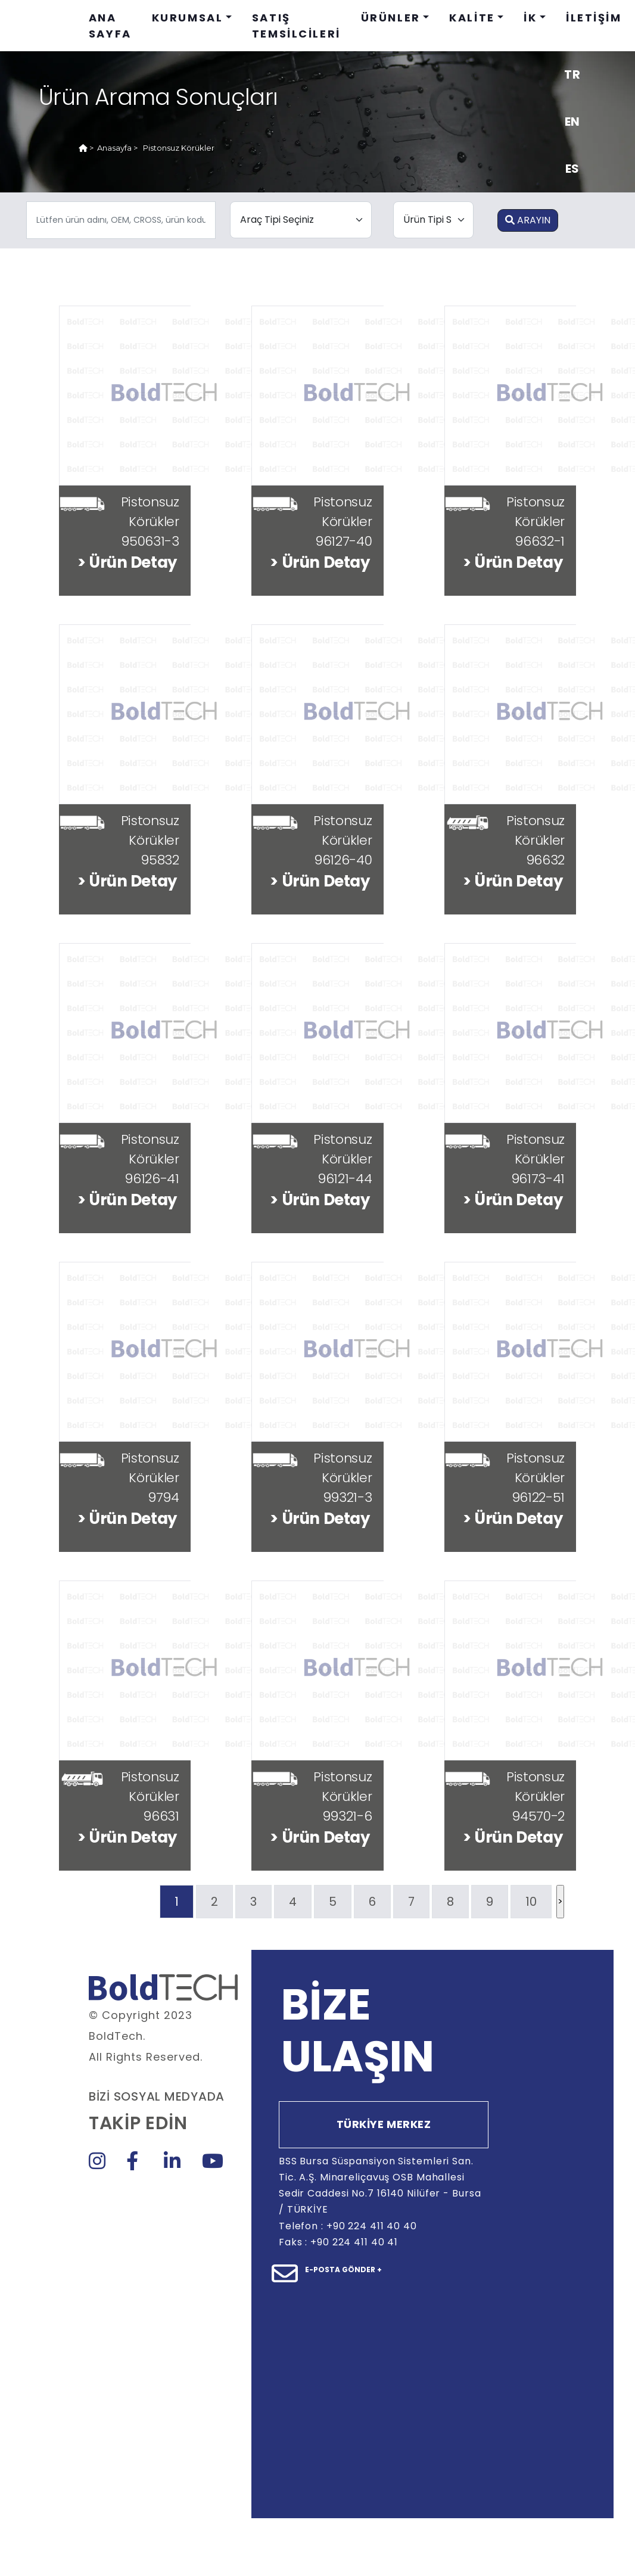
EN (572, 121)
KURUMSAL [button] (187, 17)
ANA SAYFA (110, 25)
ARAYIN (527, 220)
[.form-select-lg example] (301, 219)
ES (572, 168)
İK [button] (530, 17)
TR (572, 74)
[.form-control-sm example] (121, 220)
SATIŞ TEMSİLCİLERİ (296, 25)
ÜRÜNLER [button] (391, 17)
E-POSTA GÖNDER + (343, 2269)
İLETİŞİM (594, 17)
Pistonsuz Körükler (178, 148)
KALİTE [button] (471, 17)
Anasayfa (114, 148)
